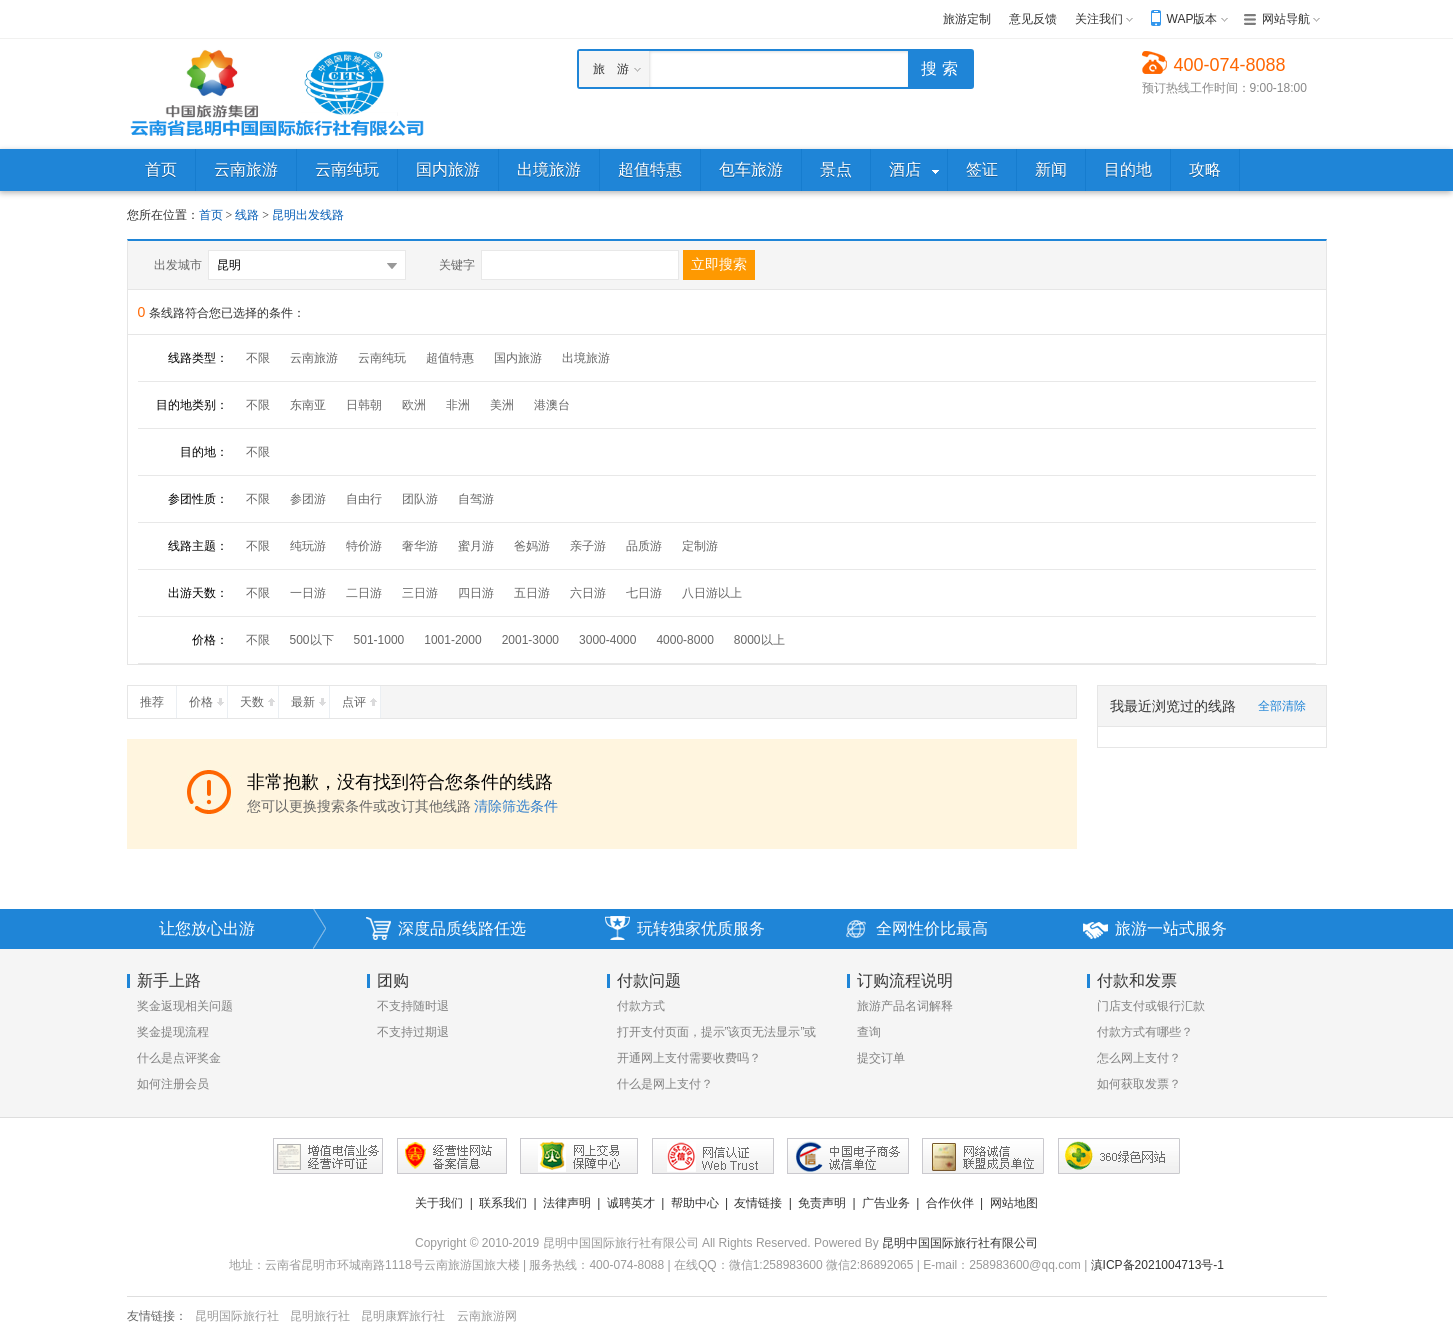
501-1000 (379, 640)
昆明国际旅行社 (237, 1316)
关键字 (457, 265)
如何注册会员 (173, 1084)
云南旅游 (314, 358)
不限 (258, 358)
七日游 (644, 593)
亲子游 (588, 546)
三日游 (420, 593)
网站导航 (1286, 19)
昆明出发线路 (308, 215)
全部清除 (1282, 706)
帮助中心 (695, 1203)
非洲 (458, 405)
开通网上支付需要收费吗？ (689, 1058)
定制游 (700, 546)
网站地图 (1014, 1203)
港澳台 (552, 405)
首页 (211, 215)
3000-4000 (607, 640)
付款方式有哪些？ (1145, 1032)
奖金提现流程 (173, 1032)
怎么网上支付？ (1139, 1058)
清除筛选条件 (516, 806)
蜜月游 (476, 546)
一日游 (308, 593)
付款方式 (641, 1006)
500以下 (312, 640)
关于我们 (439, 1203)
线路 (248, 215)
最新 (310, 698)
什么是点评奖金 (179, 1058)
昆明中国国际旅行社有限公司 (960, 1243)
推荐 (158, 698)
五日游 (532, 593)
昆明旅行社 (320, 1316)
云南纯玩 (382, 358)
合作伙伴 (950, 1203)
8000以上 (759, 640)
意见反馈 (1033, 19)
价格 (208, 698)
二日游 (364, 593)
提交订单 (881, 1058)
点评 (361, 698)
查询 (869, 1032)
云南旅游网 (487, 1316)
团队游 (420, 499)
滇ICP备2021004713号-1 (1157, 1265)
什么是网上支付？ (665, 1084)
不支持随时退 (413, 1006)
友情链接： (157, 1316)
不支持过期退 (413, 1032)
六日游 (588, 593)
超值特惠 (450, 358)
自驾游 (476, 499)
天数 (259, 698)
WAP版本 (1192, 19)
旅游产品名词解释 (905, 1006)
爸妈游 (532, 546)
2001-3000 (530, 640)
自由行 (364, 499)
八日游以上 (712, 593)
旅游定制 (967, 19)
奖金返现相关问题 (185, 1006)
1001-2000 (452, 640)
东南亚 (308, 405)
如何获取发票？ (1139, 1084)
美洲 (502, 405)
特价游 (364, 546)
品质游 (644, 546)
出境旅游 (586, 358)
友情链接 (758, 1203)
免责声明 (822, 1203)
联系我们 (503, 1203)
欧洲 (414, 405)
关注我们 (1099, 19)
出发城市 (178, 265)
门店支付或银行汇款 (1151, 1006)
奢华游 (420, 546)
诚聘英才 (631, 1203)
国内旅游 (518, 358)
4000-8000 (684, 640)
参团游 (308, 499)
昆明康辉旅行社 (403, 1316)
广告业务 (886, 1203)
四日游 (476, 593)
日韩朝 (364, 405)
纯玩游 (308, 546)
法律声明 (567, 1203)
